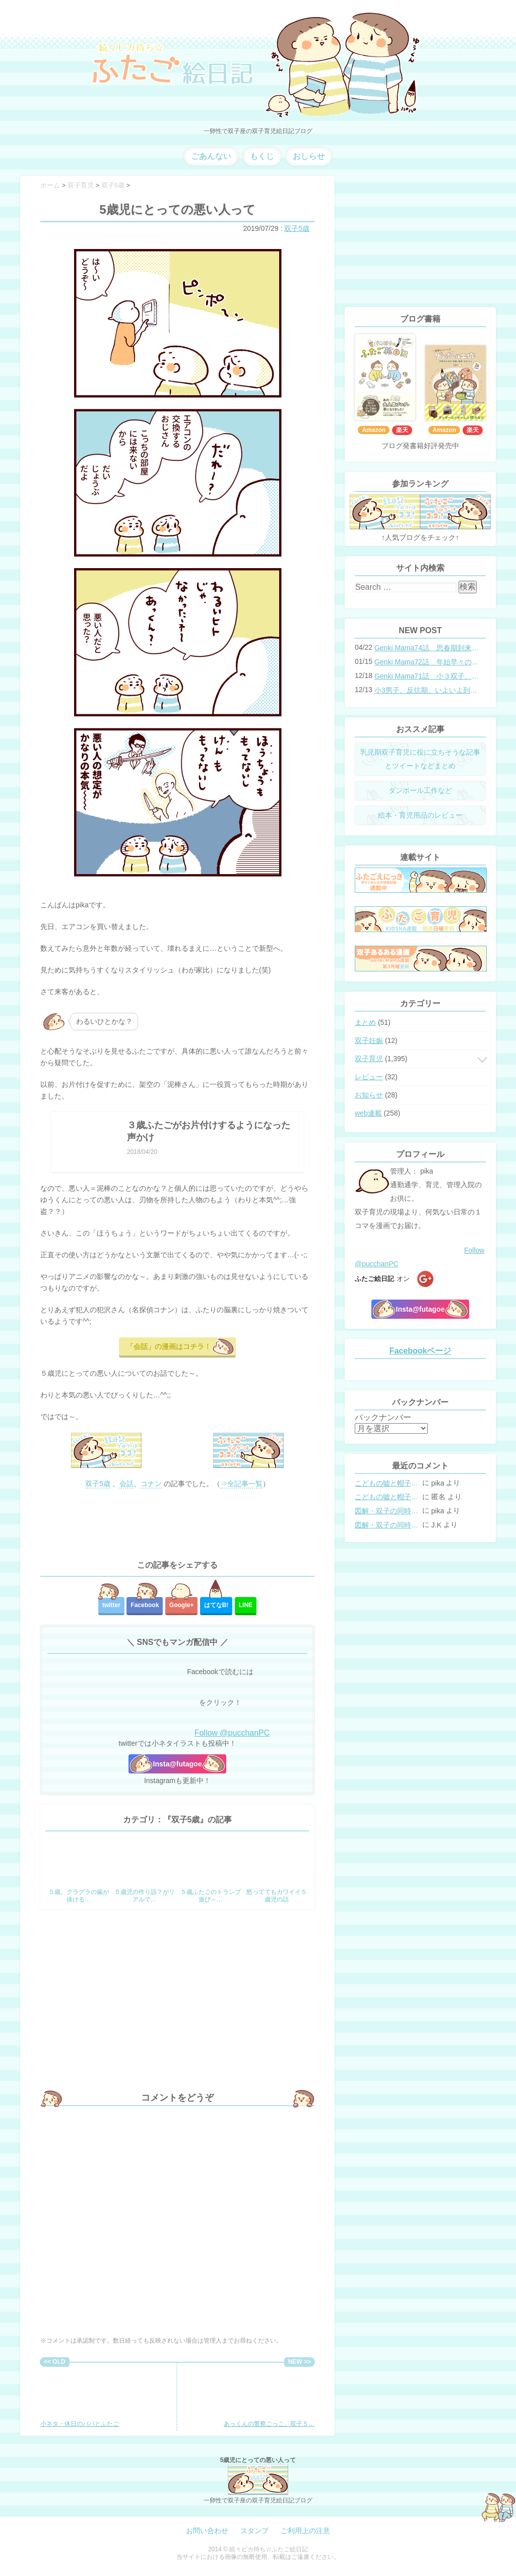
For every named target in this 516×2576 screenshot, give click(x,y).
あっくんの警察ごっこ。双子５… (269, 2397)
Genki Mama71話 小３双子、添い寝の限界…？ (426, 676)
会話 (126, 1484)
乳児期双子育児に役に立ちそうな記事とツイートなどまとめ (420, 759)
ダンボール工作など (420, 790)
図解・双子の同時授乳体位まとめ (387, 1511)
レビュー (369, 1077)
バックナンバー (383, 1417)
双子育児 (369, 1059)
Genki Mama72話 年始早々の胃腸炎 (426, 662)
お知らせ (369, 1095)
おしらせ (309, 156)
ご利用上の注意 (305, 2531)
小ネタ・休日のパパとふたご (79, 2397)
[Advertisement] (177, 1525)
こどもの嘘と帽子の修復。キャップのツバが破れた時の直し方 (387, 1483)
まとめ (365, 1022)
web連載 (368, 1113)
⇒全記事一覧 (241, 1484)
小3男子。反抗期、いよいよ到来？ (426, 690)
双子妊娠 (369, 1040)
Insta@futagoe (177, 1764)
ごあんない (211, 156)
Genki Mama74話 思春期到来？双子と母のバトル (426, 648)
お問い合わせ (207, 2531)
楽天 (402, 430)
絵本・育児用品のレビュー (420, 815)
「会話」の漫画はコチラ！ (168, 1346)
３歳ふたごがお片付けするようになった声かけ (208, 1131)
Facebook (145, 1605)
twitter (111, 1605)
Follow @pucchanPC (232, 1733)
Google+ (181, 1605)
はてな (216, 1605)
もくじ (262, 156)
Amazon (373, 430)
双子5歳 (296, 228)
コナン (151, 1484)
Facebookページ (421, 1350)
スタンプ (254, 2531)
